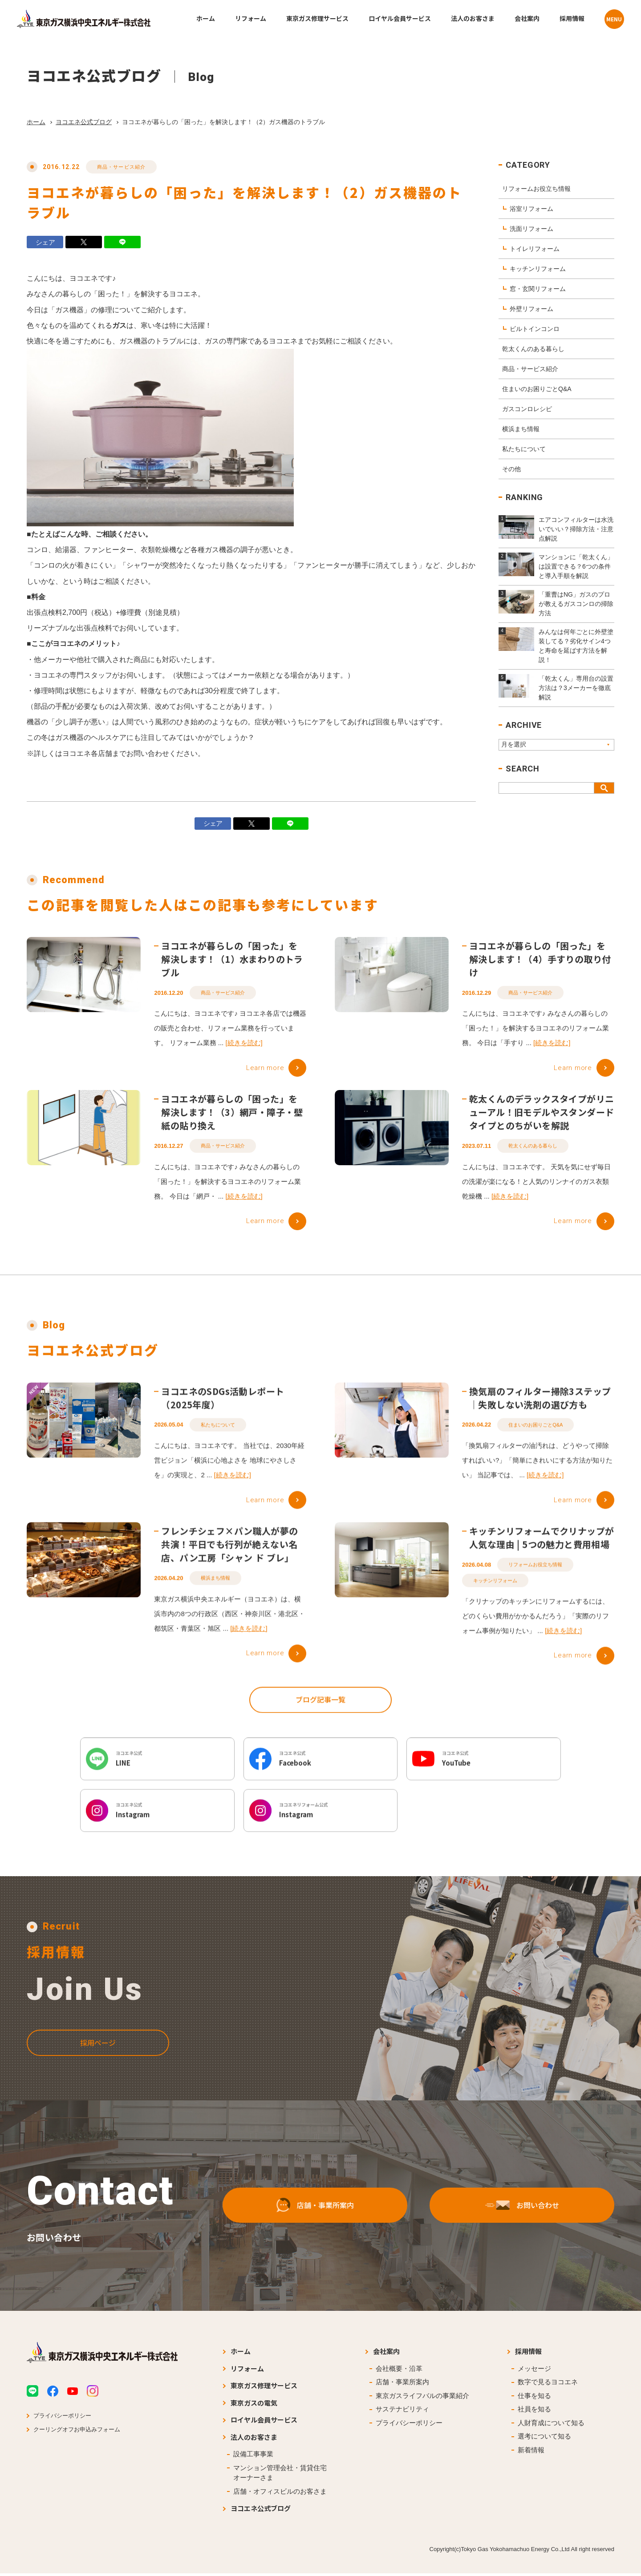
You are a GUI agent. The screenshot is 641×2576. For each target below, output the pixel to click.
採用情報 (528, 2353)
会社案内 (386, 2353)
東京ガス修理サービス (264, 2388)
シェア (45, 242)
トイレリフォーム (535, 248)
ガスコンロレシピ (527, 408)
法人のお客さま (254, 2439)
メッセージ (534, 2371)
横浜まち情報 (521, 428)
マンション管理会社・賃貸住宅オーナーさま (280, 2475)
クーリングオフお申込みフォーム (76, 2432)
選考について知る (544, 2439)
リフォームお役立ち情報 (536, 188)
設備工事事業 (253, 2456)
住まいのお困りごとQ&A (537, 388)
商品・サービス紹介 (121, 167)
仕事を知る (534, 2398)
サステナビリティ (402, 2411)
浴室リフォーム (531, 208)
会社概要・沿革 (399, 2371)
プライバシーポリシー (62, 2418)
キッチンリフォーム (538, 268)
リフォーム (247, 2371)
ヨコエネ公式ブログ (84, 121)
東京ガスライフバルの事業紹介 (422, 2398)
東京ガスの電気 (254, 2405)
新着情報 (531, 2452)
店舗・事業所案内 (402, 2384)
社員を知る (534, 2411)
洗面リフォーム (531, 228)
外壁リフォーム (531, 308)
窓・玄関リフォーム (538, 288)
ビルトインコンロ (535, 328)
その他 (511, 468)
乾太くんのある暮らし (533, 348)
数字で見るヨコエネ (548, 2384)
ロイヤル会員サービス (264, 2422)
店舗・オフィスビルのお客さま (280, 2494)
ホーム (36, 121)
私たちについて (524, 448)
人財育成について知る (551, 2425)
